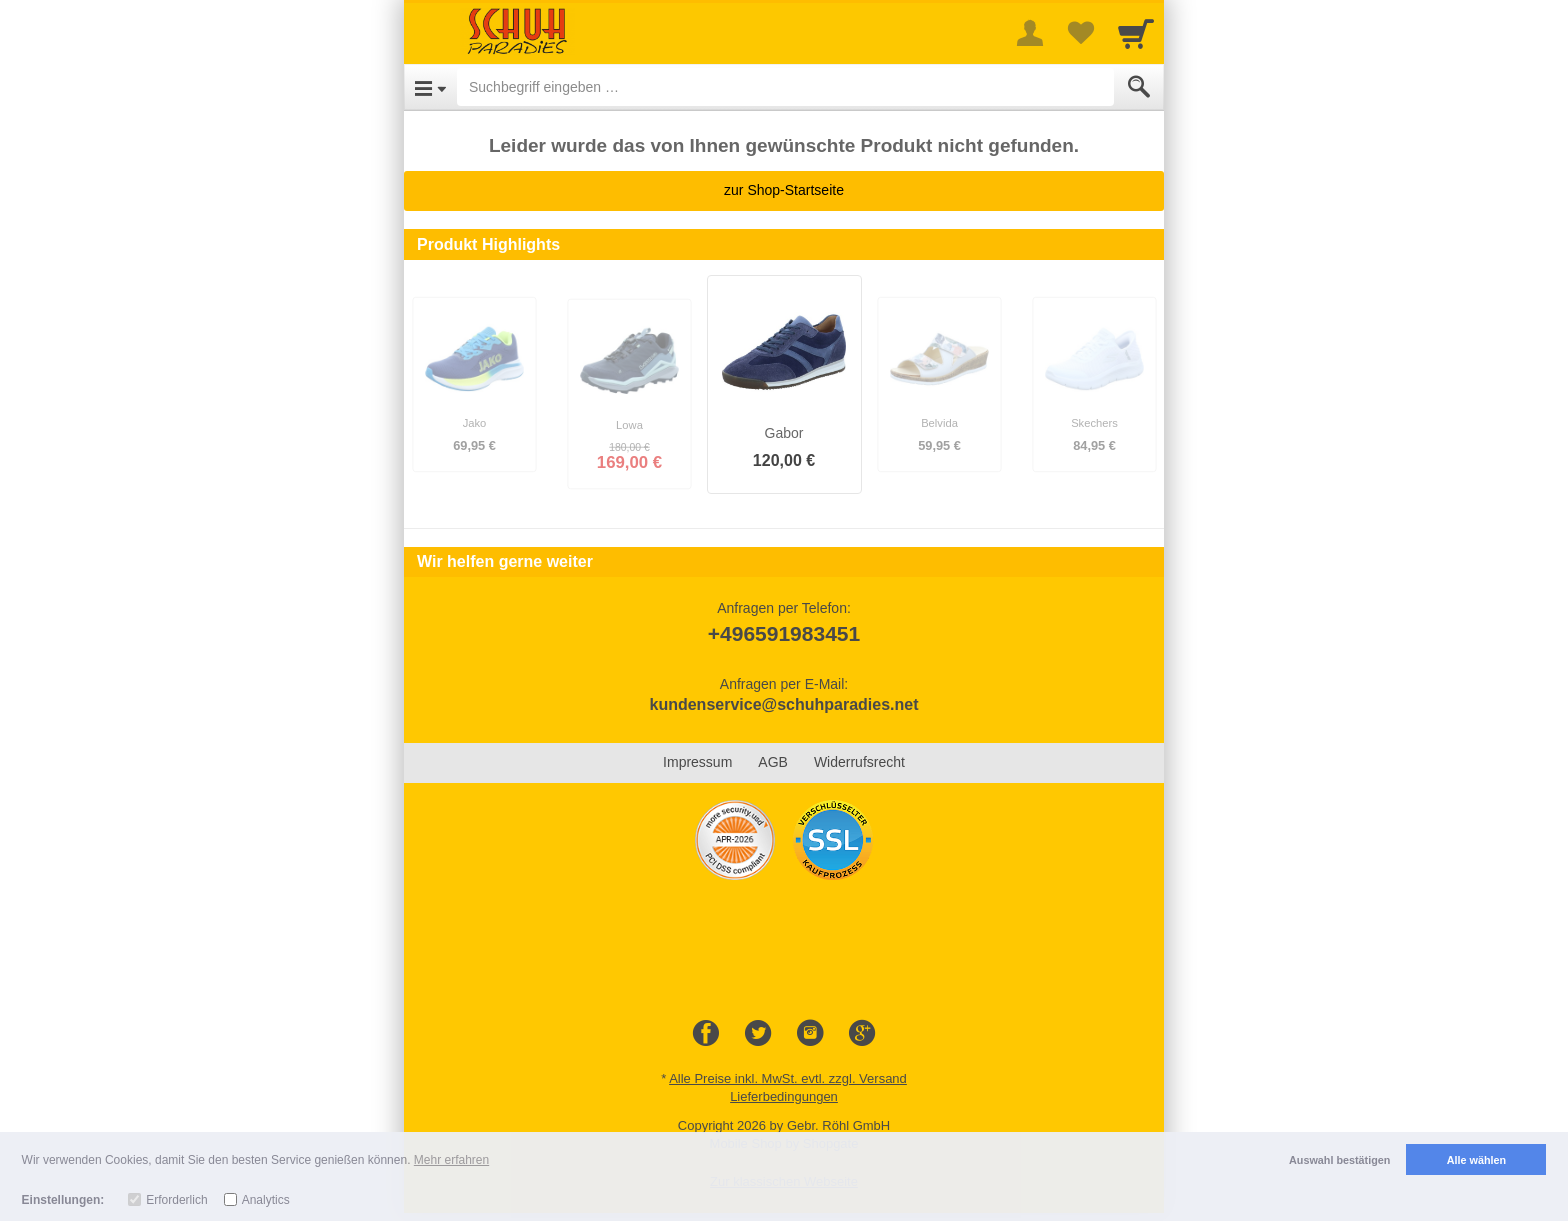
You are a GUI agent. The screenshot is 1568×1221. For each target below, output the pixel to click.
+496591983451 (784, 633)
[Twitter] (758, 1034)
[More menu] (1030, 33)
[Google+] (862, 1034)
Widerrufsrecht (859, 762)
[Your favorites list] (1080, 33)
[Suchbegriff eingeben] (785, 87)
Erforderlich (176, 1200)
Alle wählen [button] (1476, 1160)
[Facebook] (706, 1034)
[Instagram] (810, 1034)
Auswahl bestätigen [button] (1339, 1160)
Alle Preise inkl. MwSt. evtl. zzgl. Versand (788, 1078)
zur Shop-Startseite (784, 190)
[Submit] (1139, 87)
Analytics (266, 1200)
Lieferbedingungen (784, 1096)
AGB (773, 762)
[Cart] (1136, 33)
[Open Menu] (430, 87)
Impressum (697, 762)
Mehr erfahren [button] (451, 1160)
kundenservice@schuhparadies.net (783, 704)
